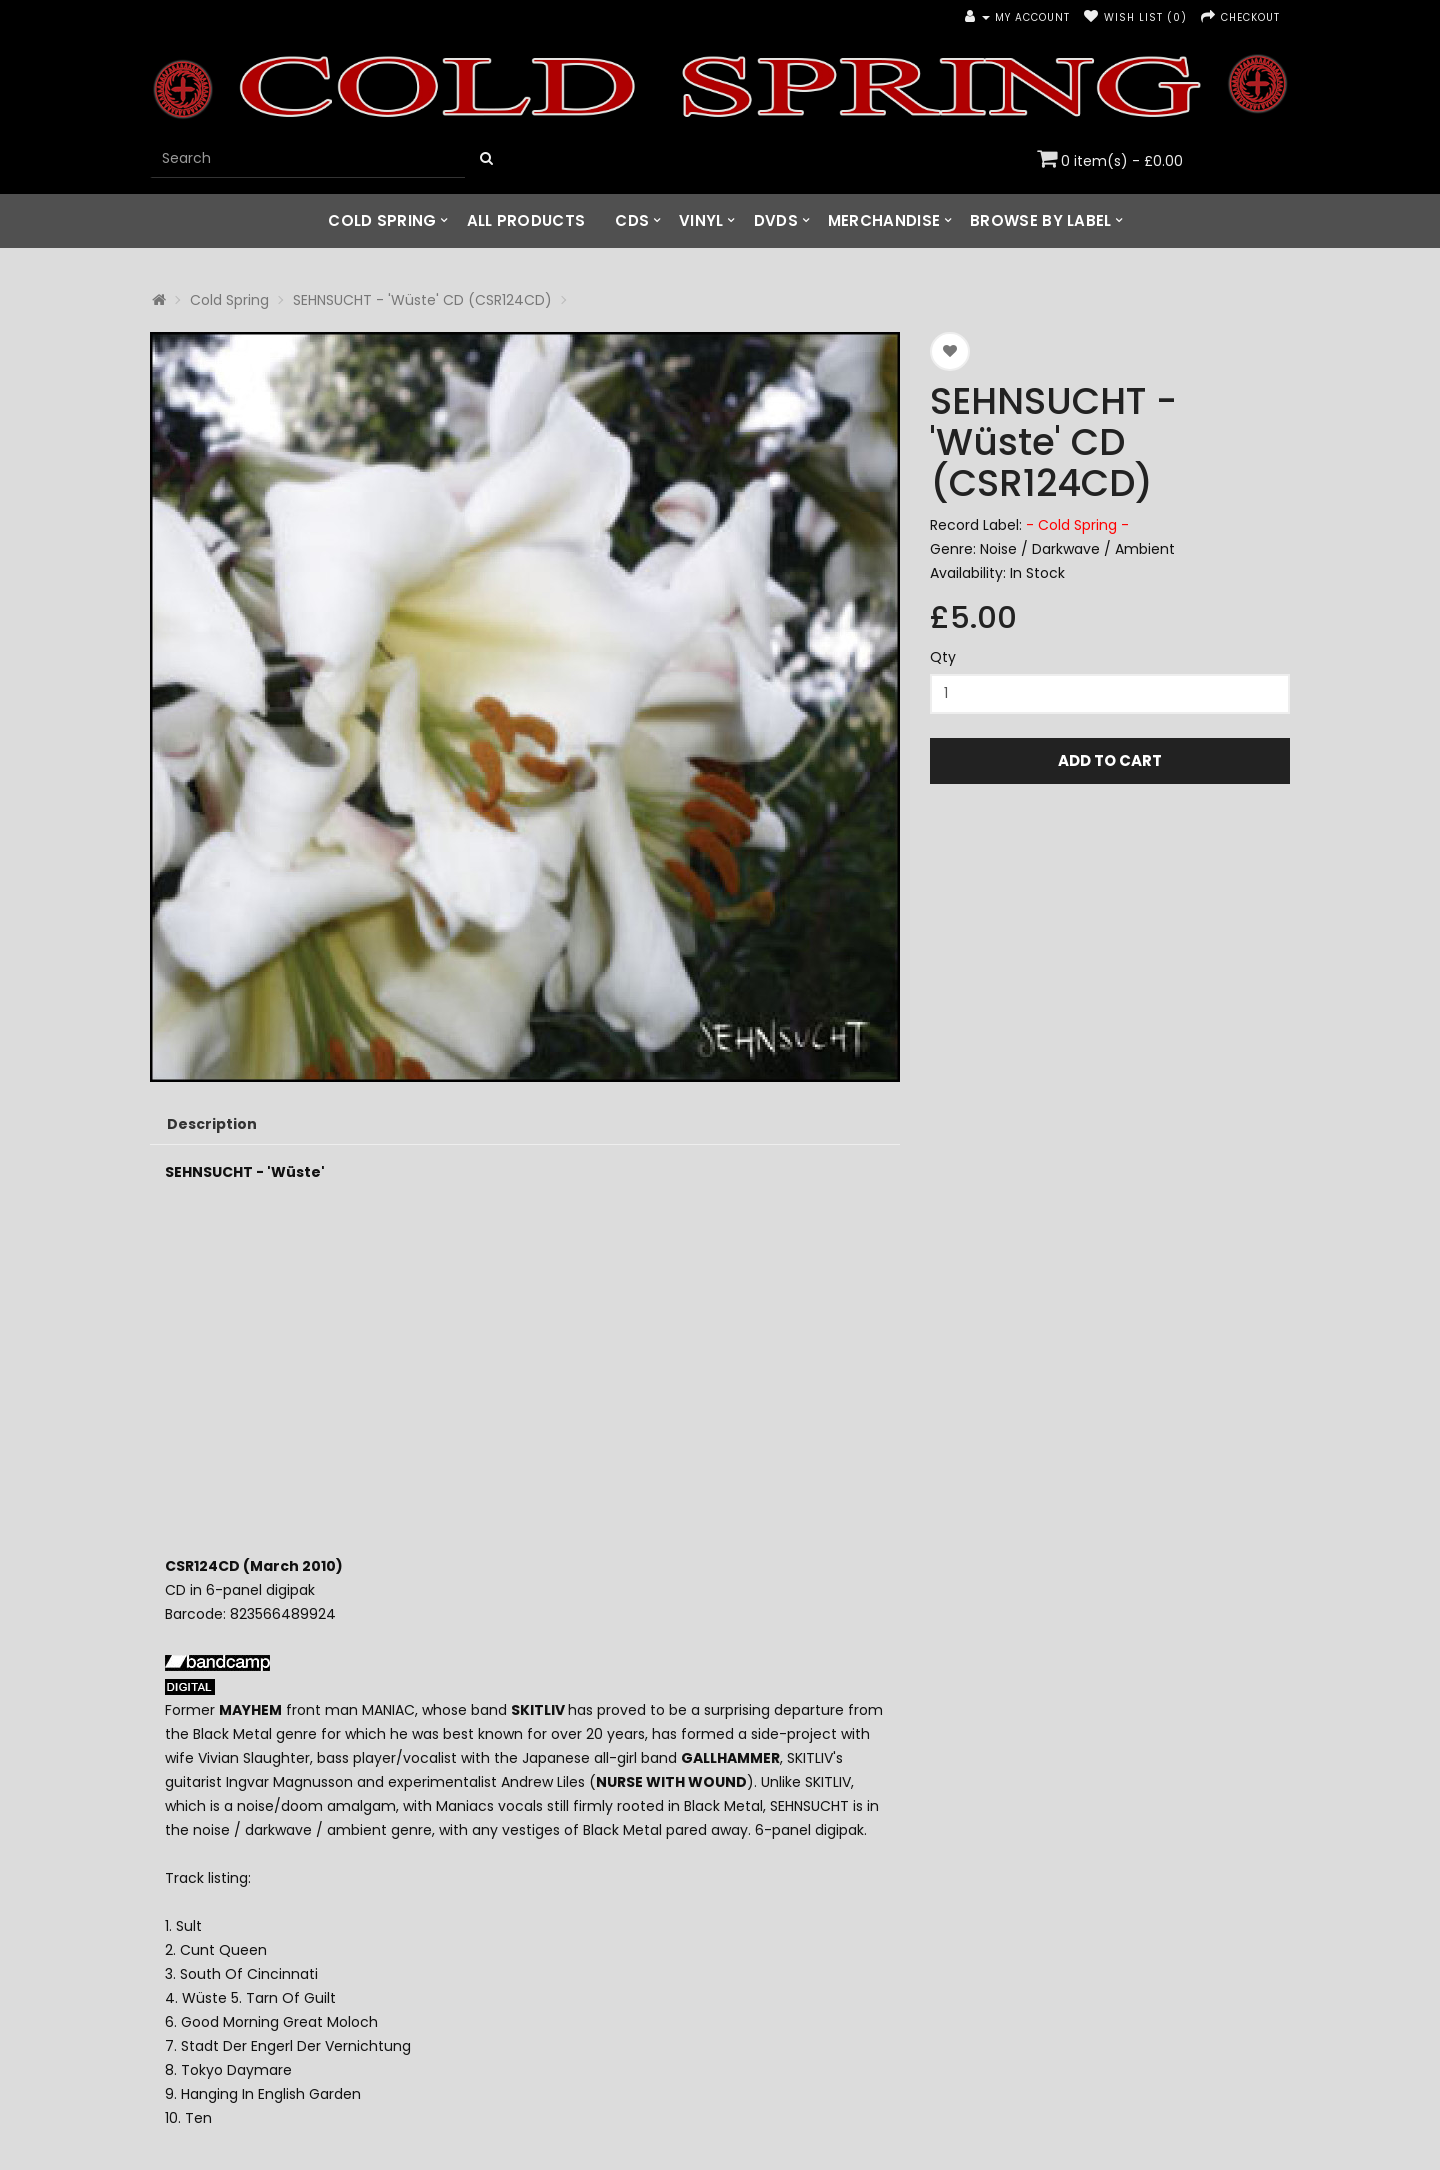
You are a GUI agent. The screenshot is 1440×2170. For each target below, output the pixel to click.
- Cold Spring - (1077, 525)
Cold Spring (382, 220)
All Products (526, 220)
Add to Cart (1110, 760)
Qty (943, 657)
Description (212, 1124)
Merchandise (884, 220)
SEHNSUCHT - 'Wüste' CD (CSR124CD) (422, 300)
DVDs (776, 220)
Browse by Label (1041, 220)
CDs (632, 220)
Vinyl (701, 220)
